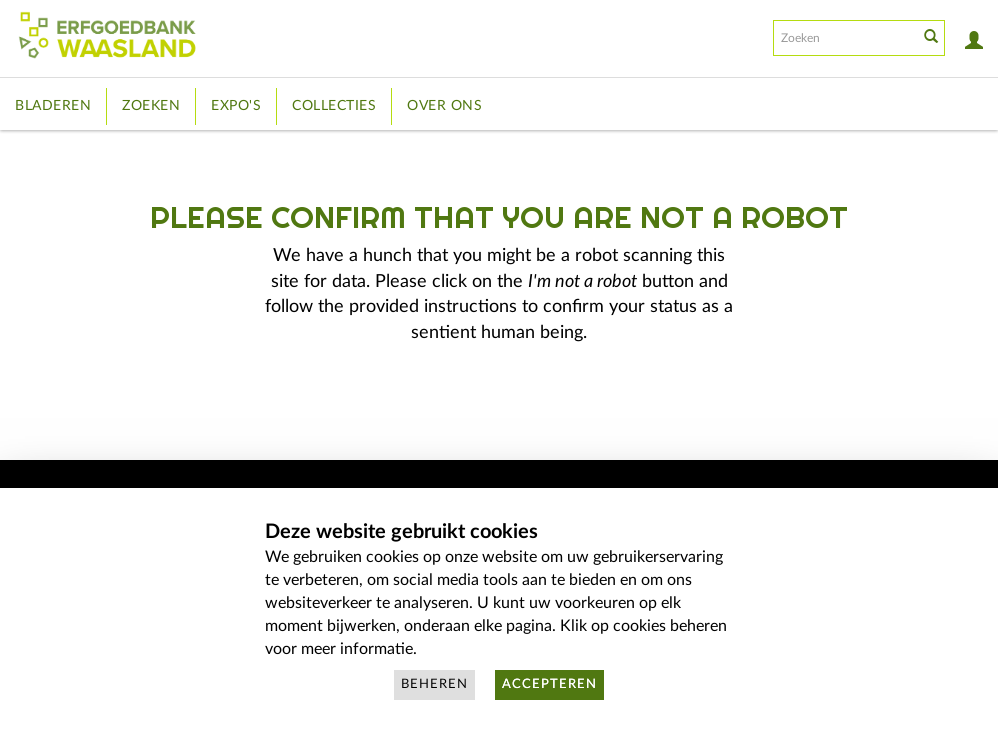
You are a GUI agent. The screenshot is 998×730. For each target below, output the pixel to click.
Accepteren (549, 684)
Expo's (236, 106)
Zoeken (151, 106)
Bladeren (53, 106)
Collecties (334, 106)
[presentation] (532, 410)
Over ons (444, 106)
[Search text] (844, 38)
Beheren (434, 684)
